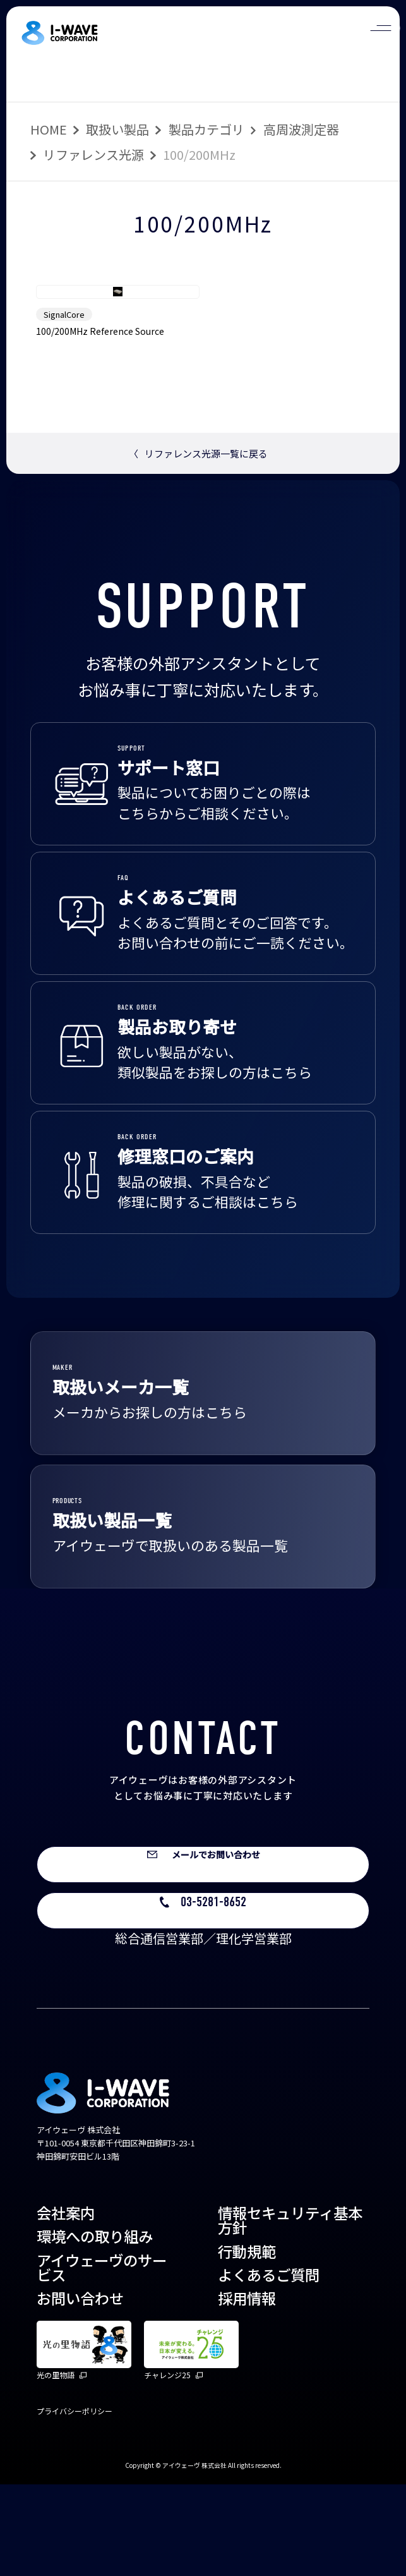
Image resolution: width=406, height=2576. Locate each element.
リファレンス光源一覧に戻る (198, 531)
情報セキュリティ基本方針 (290, 2312)
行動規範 (247, 2343)
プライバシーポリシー (74, 2502)
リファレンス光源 (93, 154)
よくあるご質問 (268, 2366)
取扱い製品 (117, 129)
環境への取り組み (95, 2327)
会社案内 (66, 2304)
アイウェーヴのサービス (102, 2359)
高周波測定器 (301, 129)
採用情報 (247, 2390)
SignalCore (64, 392)
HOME (48, 129)
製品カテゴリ (206, 129)
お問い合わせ (80, 2390)
